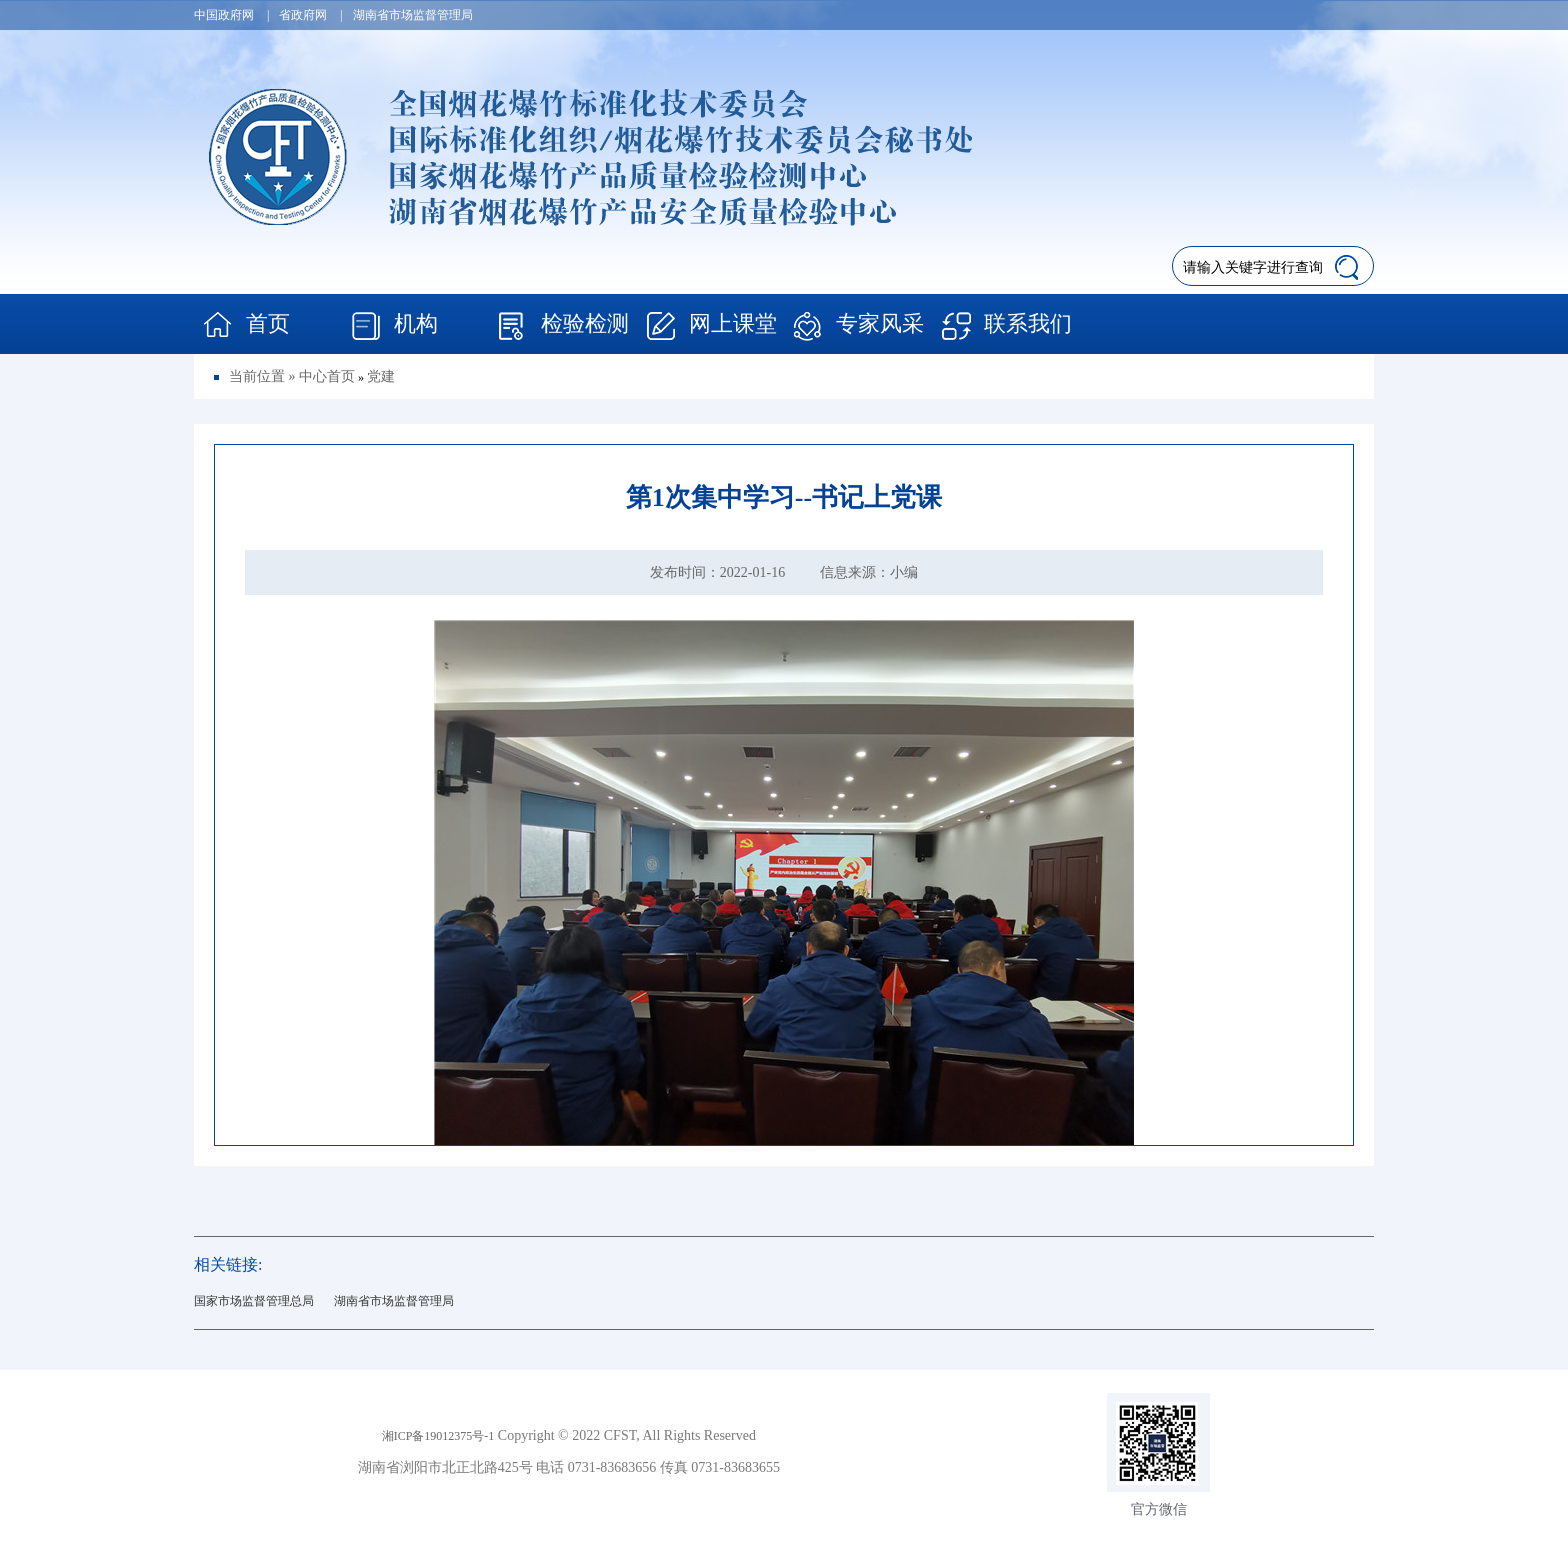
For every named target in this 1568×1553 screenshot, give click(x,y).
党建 (381, 376)
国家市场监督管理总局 (254, 1301)
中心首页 (327, 376)
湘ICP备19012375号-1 (438, 1436)
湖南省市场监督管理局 (394, 1301)
